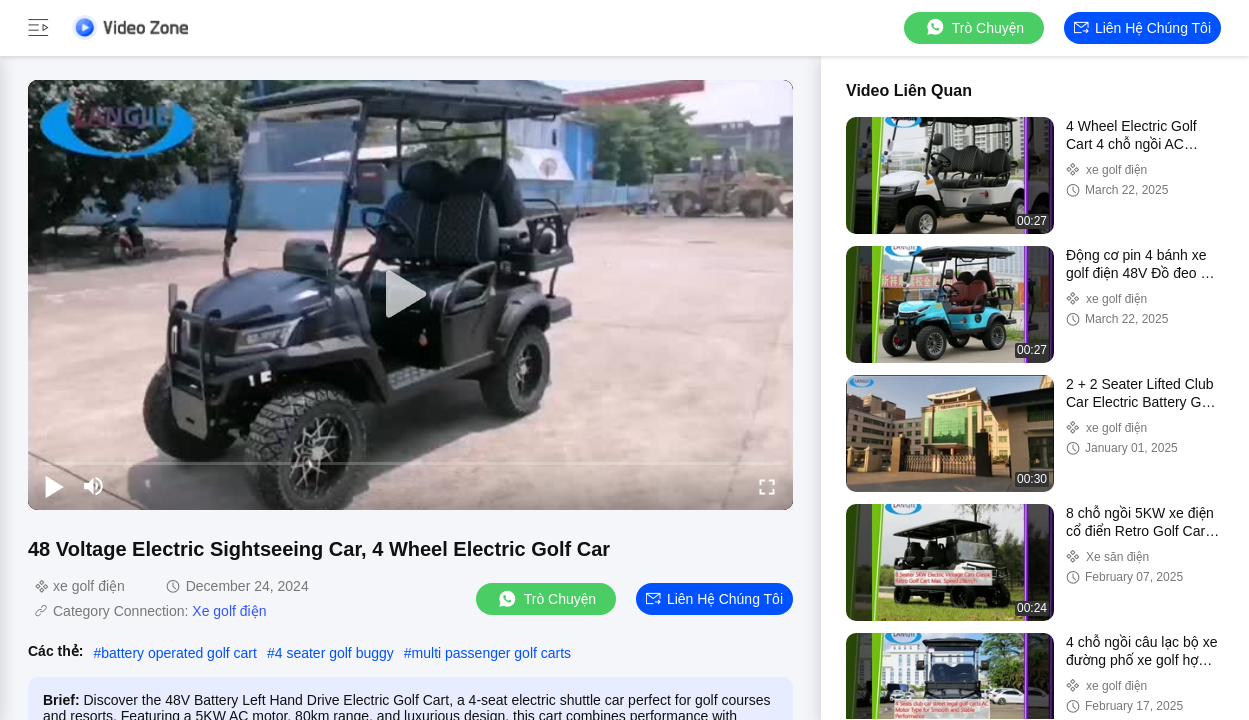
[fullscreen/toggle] (767, 486)
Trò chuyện (974, 27)
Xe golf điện (229, 611)
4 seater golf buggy (334, 653)
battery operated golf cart (179, 653)
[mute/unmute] (94, 486)
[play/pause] (54, 486)
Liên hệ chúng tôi (1142, 28)
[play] (411, 295)
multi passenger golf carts (492, 653)
